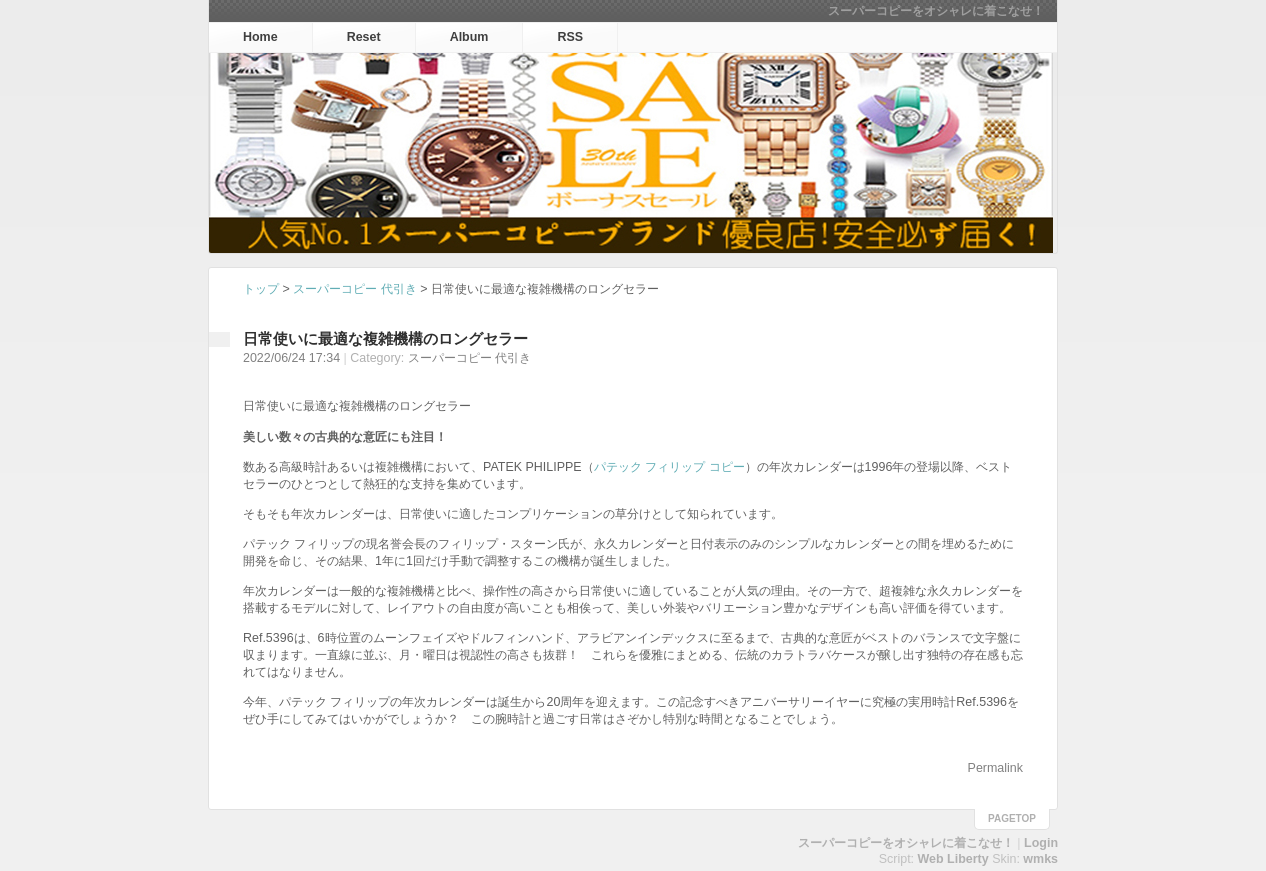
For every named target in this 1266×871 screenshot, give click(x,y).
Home (260, 37)
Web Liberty (953, 859)
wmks (1040, 859)
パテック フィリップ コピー (669, 467)
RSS (570, 37)
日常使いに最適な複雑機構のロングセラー (385, 338)
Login (1041, 843)
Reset (364, 37)
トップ (261, 289)
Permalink (995, 768)
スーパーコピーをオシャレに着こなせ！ (936, 11)
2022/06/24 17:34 (291, 358)
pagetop (1012, 818)
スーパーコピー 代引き (354, 289)
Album (469, 37)
